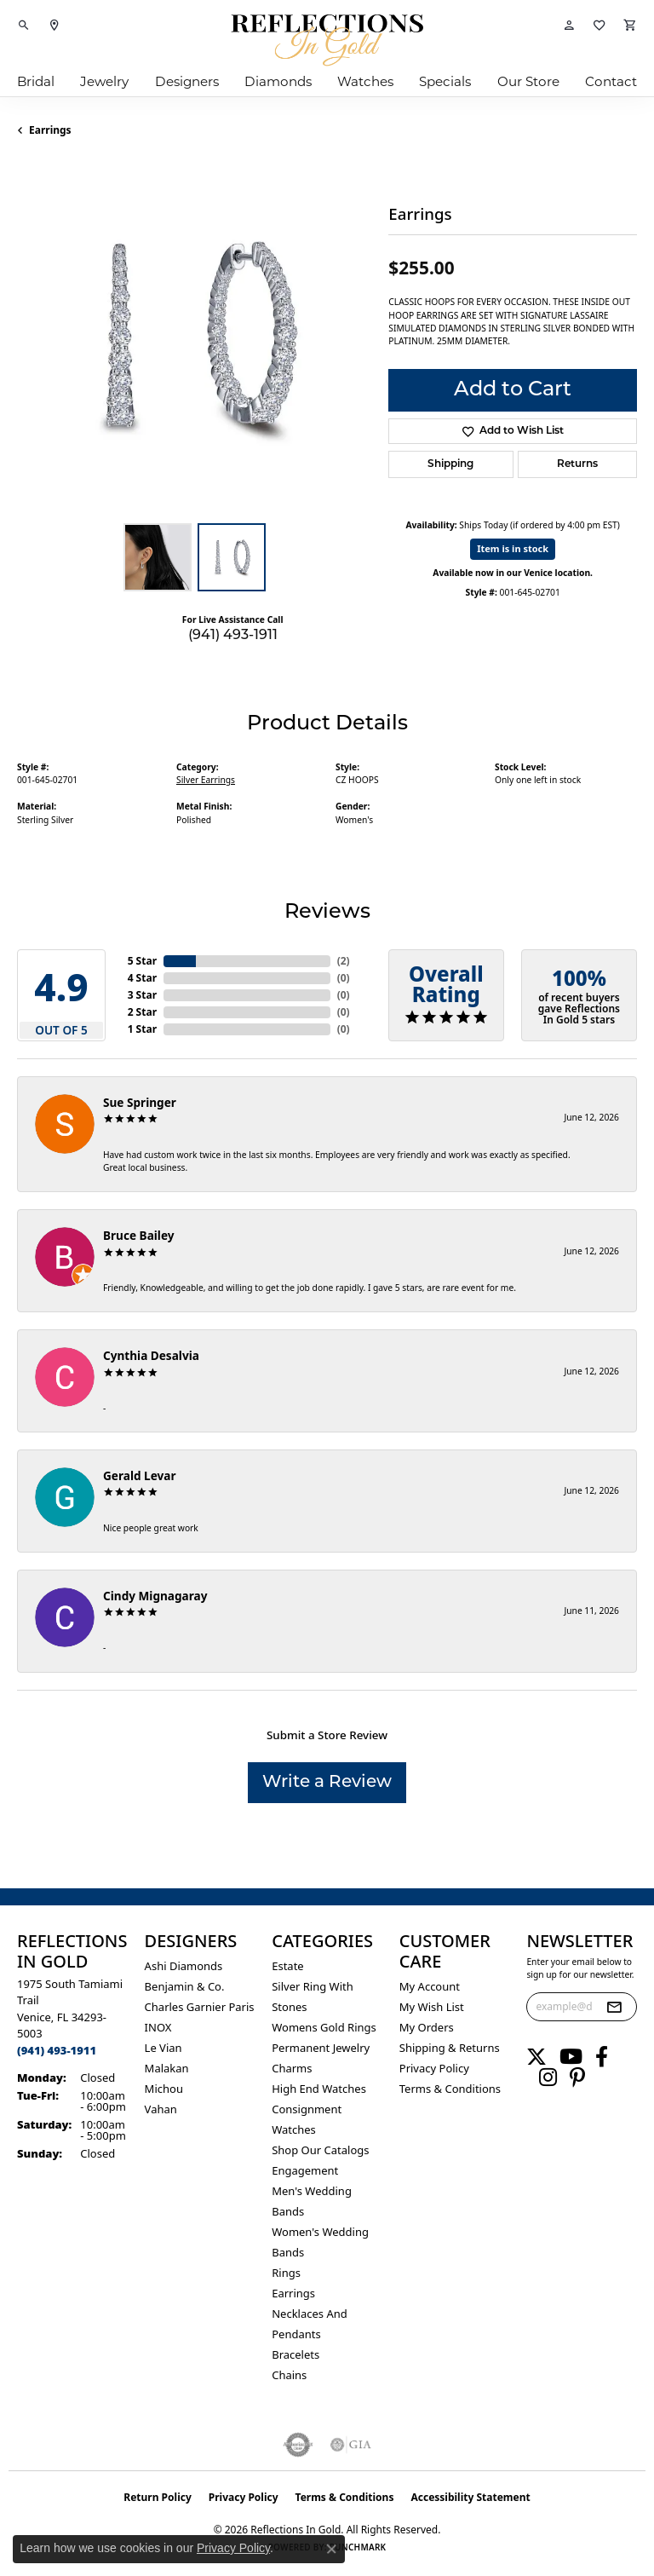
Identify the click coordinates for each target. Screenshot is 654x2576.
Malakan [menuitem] (167, 2068)
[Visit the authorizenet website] (298, 2445)
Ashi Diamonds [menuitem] (184, 1966)
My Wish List (431, 2006)
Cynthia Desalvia (151, 1355)
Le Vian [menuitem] (163, 2047)
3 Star (142, 995)
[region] (194, 337)
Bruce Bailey (139, 1235)
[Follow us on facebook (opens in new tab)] (601, 2057)
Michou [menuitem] (164, 2088)
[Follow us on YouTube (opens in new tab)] (570, 2057)
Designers (187, 81)
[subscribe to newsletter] (614, 2006)
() (343, 961)
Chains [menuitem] (289, 2375)
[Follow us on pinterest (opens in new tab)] (577, 2077)
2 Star (142, 1012)
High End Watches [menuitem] (319, 2088)
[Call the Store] (56, 2050)
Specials (445, 81)
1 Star (142, 1029)
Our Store (528, 81)
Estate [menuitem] (287, 1966)
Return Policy (157, 2497)
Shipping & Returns (449, 2047)
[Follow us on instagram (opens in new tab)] (548, 2077)
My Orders (426, 2027)
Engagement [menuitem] (305, 2170)
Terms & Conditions (450, 2088)
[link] (54, 25)
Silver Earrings (205, 780)
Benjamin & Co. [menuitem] (185, 1986)
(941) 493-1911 (233, 636)
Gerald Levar (139, 1475)
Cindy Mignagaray (155, 1596)
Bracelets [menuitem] (295, 2354)
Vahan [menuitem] (161, 2109)
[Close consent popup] (331, 2549)
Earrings (50, 130)
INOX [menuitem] (158, 2027)
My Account (429, 1986)
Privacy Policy (434, 2068)
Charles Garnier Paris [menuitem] (200, 2006)
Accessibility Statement (470, 2497)
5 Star (142, 961)
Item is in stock (512, 548)
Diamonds (278, 81)
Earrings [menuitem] (293, 2293)
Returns (577, 464)
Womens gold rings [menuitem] (324, 2027)
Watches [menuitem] (294, 2129)
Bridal (35, 81)
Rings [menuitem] (286, 2272)
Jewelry (104, 81)
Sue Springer (139, 1102)
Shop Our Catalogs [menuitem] (320, 2150)
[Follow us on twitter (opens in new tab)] (536, 2057)
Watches (365, 81)
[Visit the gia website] (350, 2445)
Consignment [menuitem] (306, 2109)
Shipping (450, 464)
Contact (611, 81)
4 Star (142, 978)
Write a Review (327, 1782)
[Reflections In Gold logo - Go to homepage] (327, 40)
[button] (24, 25)
